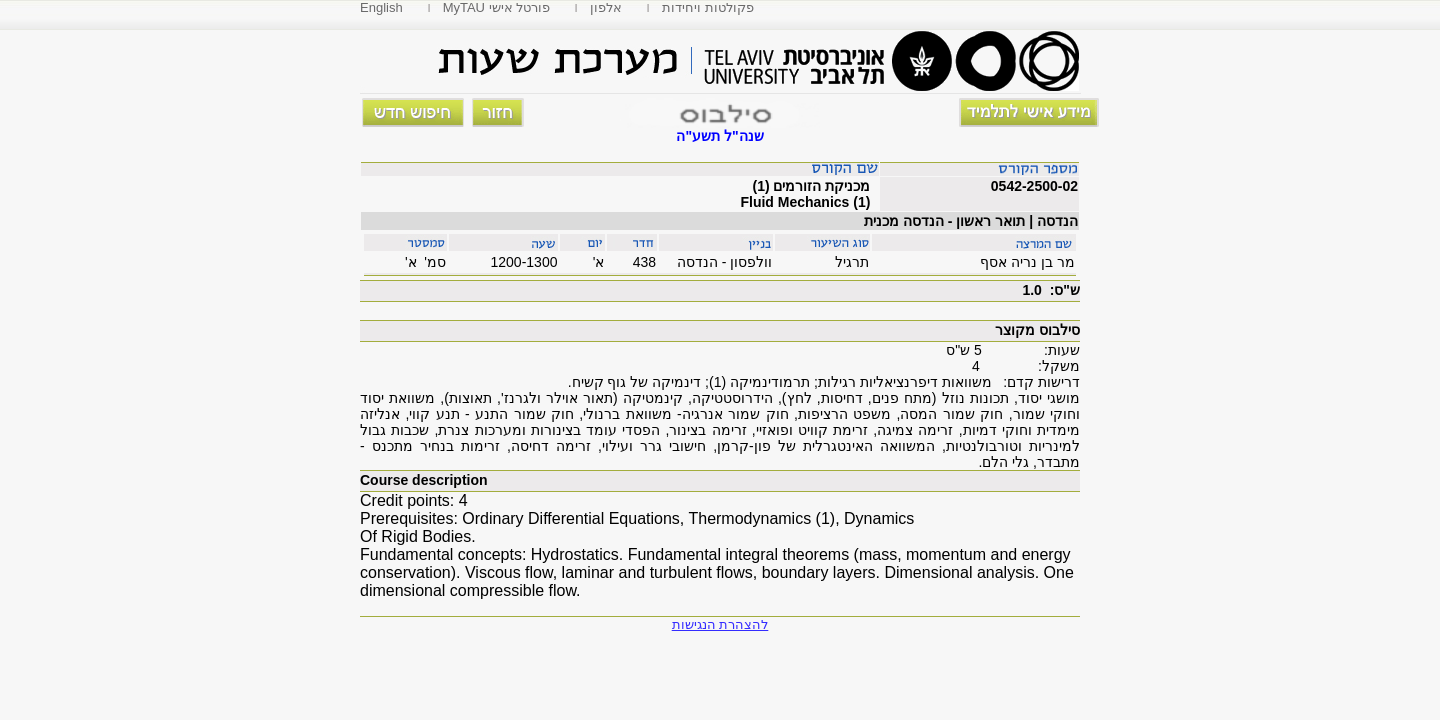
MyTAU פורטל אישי (497, 7)
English (381, 7)
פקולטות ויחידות (708, 7)
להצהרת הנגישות (720, 624)
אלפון (606, 7)
